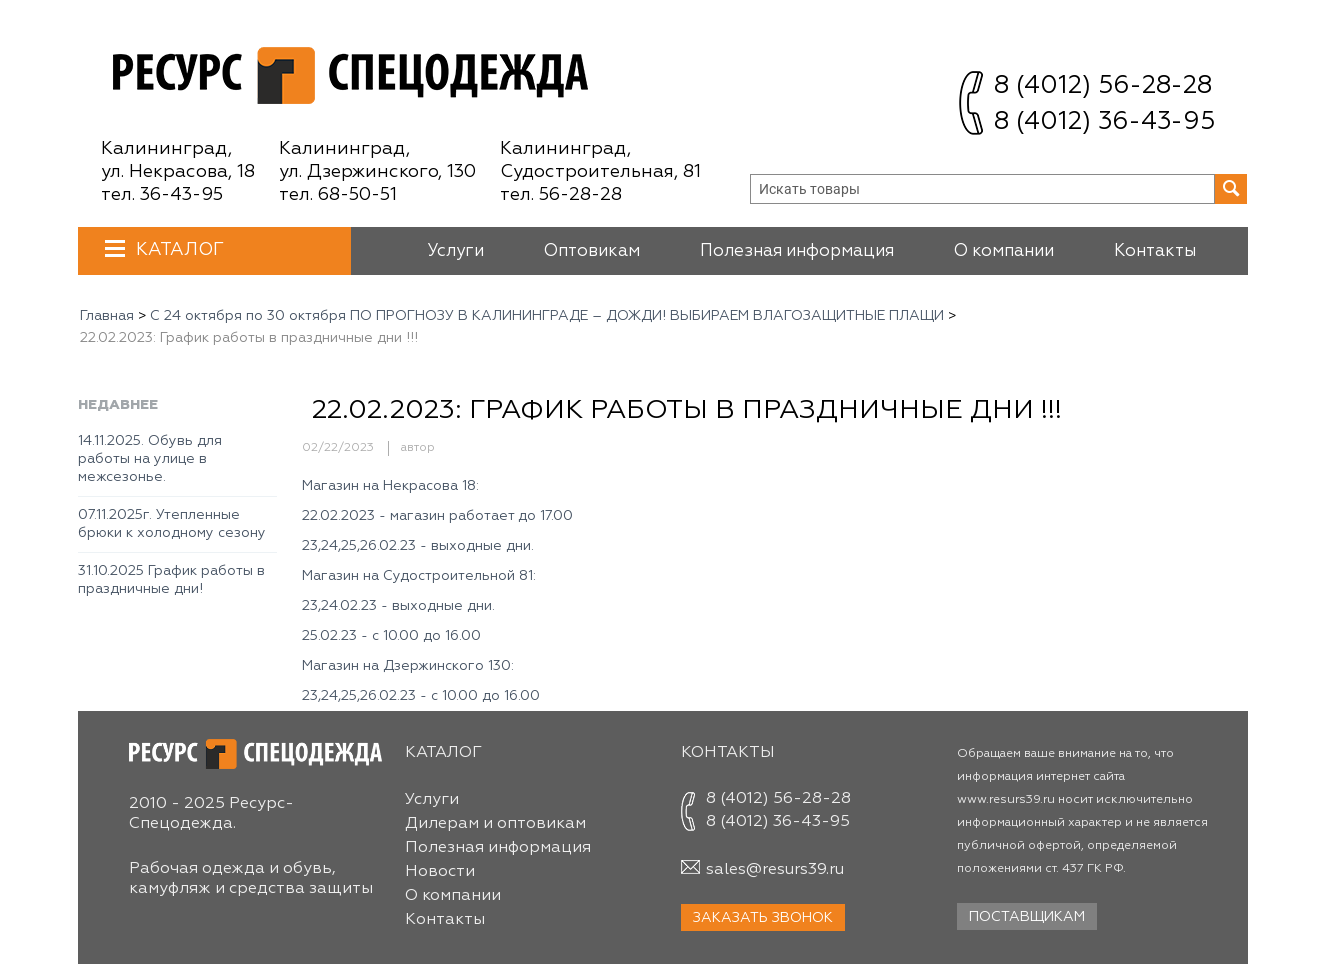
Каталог (177, 249)
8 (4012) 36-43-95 (1104, 122)
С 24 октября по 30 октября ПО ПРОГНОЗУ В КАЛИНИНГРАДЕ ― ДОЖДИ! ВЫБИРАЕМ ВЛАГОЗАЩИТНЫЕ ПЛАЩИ (547, 316)
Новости (440, 872)
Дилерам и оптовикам (495, 824)
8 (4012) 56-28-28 (1103, 86)
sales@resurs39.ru (775, 870)
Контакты (1155, 251)
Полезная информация (797, 251)
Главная (107, 316)
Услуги (455, 251)
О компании (1004, 251)
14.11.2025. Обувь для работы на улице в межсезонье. (150, 459)
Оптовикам (592, 251)
